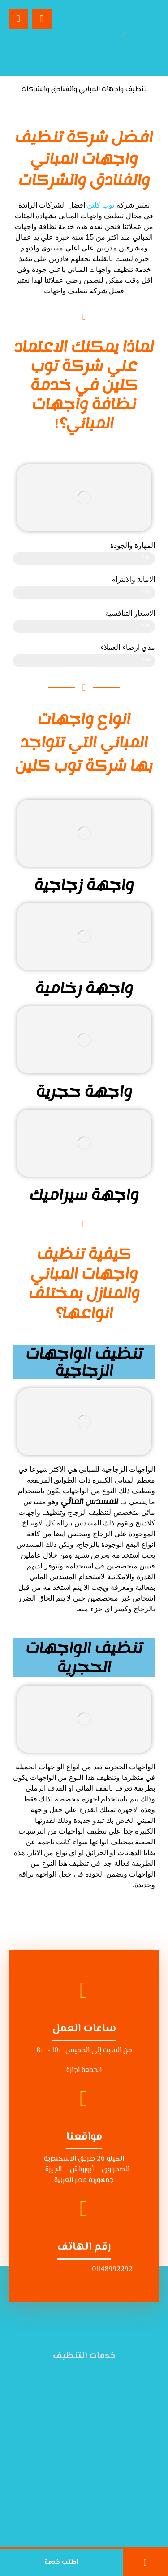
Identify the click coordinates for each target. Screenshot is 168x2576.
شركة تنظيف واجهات (74, 291)
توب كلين (100, 205)
